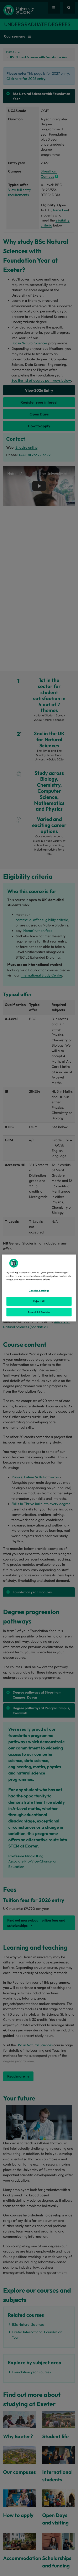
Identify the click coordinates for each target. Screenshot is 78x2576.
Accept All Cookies (39, 1311)
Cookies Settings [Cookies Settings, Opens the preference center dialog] (39, 1290)
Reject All (39, 1301)
